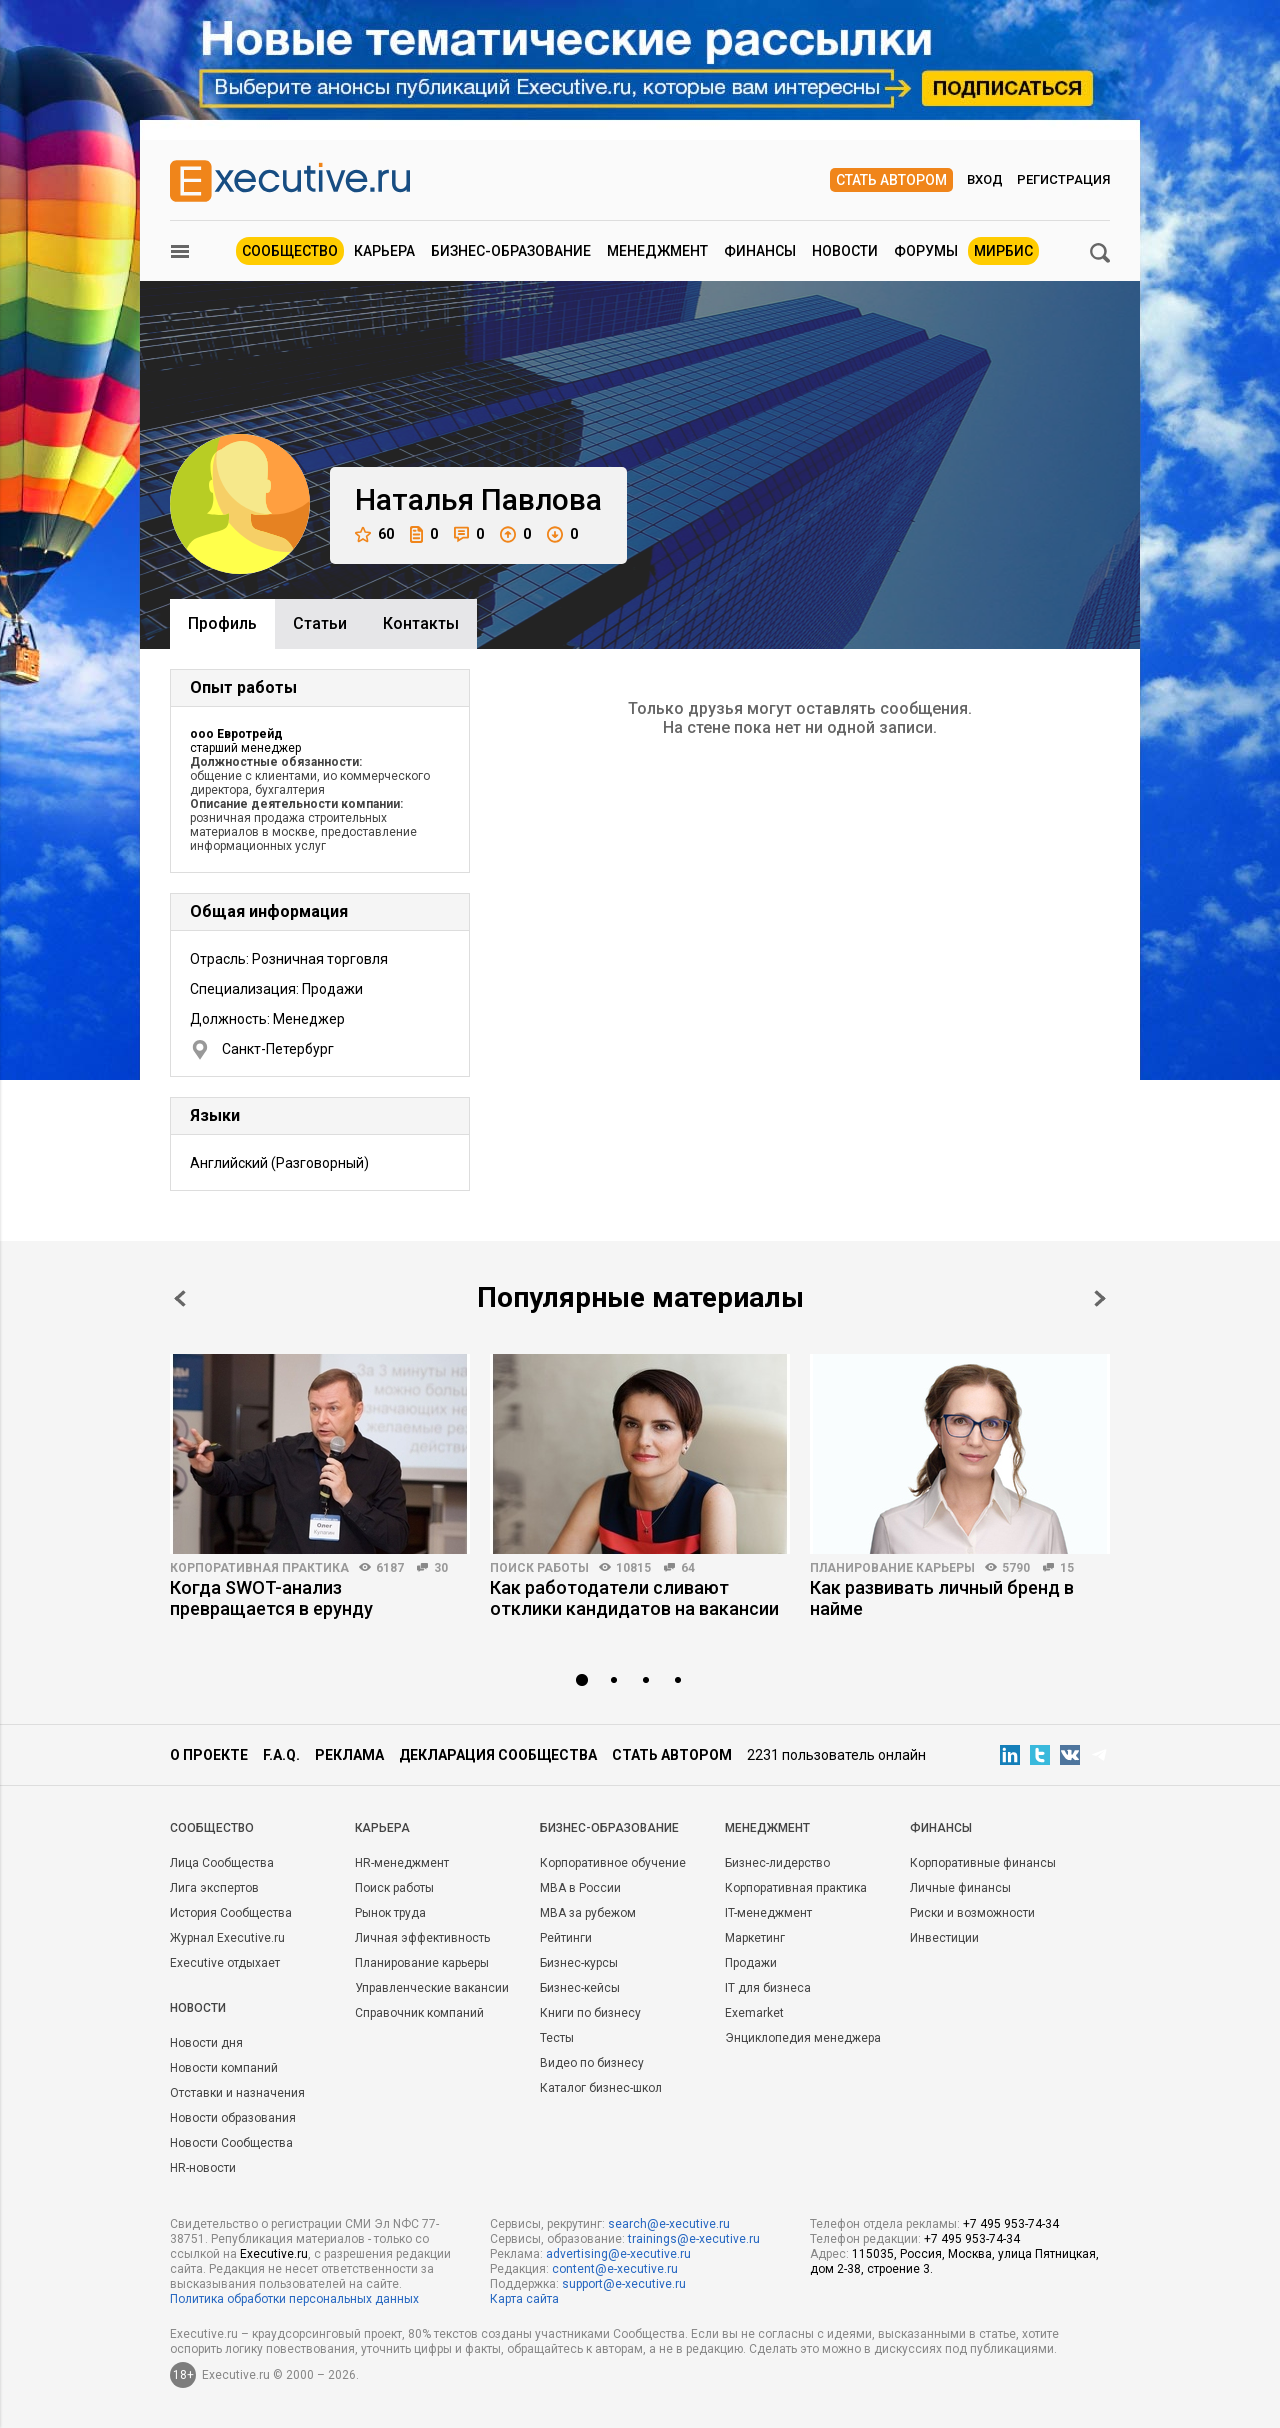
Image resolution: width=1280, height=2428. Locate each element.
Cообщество (212, 1828)
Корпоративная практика (259, 1568)
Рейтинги (566, 1938)
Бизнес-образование (511, 251)
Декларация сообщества (498, 1755)
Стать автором (891, 180)
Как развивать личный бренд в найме (942, 1598)
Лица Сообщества (222, 1863)
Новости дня (206, 2043)
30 (441, 1568)
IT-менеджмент (768, 1913)
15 (1067, 1568)
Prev (180, 1298)
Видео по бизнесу (592, 2063)
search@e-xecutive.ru (669, 2224)
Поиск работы (539, 1568)
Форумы (926, 251)
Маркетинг (755, 1938)
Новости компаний (224, 2068)
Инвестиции (944, 1938)
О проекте (209, 1755)
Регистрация (1063, 179)
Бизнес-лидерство (777, 1863)
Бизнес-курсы (579, 1963)
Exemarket (754, 2013)
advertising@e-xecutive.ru (618, 2254)
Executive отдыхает (225, 1963)
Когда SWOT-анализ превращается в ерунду (271, 1598)
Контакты (421, 623)
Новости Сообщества (231, 2143)
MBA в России (580, 1888)
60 (374, 534)
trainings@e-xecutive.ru (694, 2239)
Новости (845, 251)
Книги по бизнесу (590, 2013)
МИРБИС (1003, 251)
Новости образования (233, 2118)
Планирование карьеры (892, 1568)
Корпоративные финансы (983, 1863)
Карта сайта (524, 2299)
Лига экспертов (214, 1888)
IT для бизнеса (768, 1988)
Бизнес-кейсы (580, 1988)
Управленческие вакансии (432, 1988)
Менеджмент (657, 251)
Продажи (751, 1963)
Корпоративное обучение (613, 1863)
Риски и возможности (972, 1913)
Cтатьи (320, 623)
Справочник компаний (419, 2013)
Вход (985, 179)
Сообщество (290, 251)
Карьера (384, 251)
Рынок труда (390, 1913)
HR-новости (203, 2168)
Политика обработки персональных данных (294, 2299)
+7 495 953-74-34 (1011, 2224)
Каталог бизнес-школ (601, 2088)
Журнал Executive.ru (227, 1938)
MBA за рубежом (588, 1913)
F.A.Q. (281, 1755)
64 (688, 1568)
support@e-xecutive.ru (624, 2284)
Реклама (349, 1755)
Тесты (557, 2038)
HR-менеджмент (402, 1863)
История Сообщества (231, 1913)
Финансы (760, 251)
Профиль (222, 623)
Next (1100, 1298)
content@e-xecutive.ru (615, 2269)
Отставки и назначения (237, 2093)
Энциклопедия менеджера (803, 2038)
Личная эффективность (422, 1938)
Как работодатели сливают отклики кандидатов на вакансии (634, 1598)
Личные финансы (960, 1888)
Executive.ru (274, 2254)
